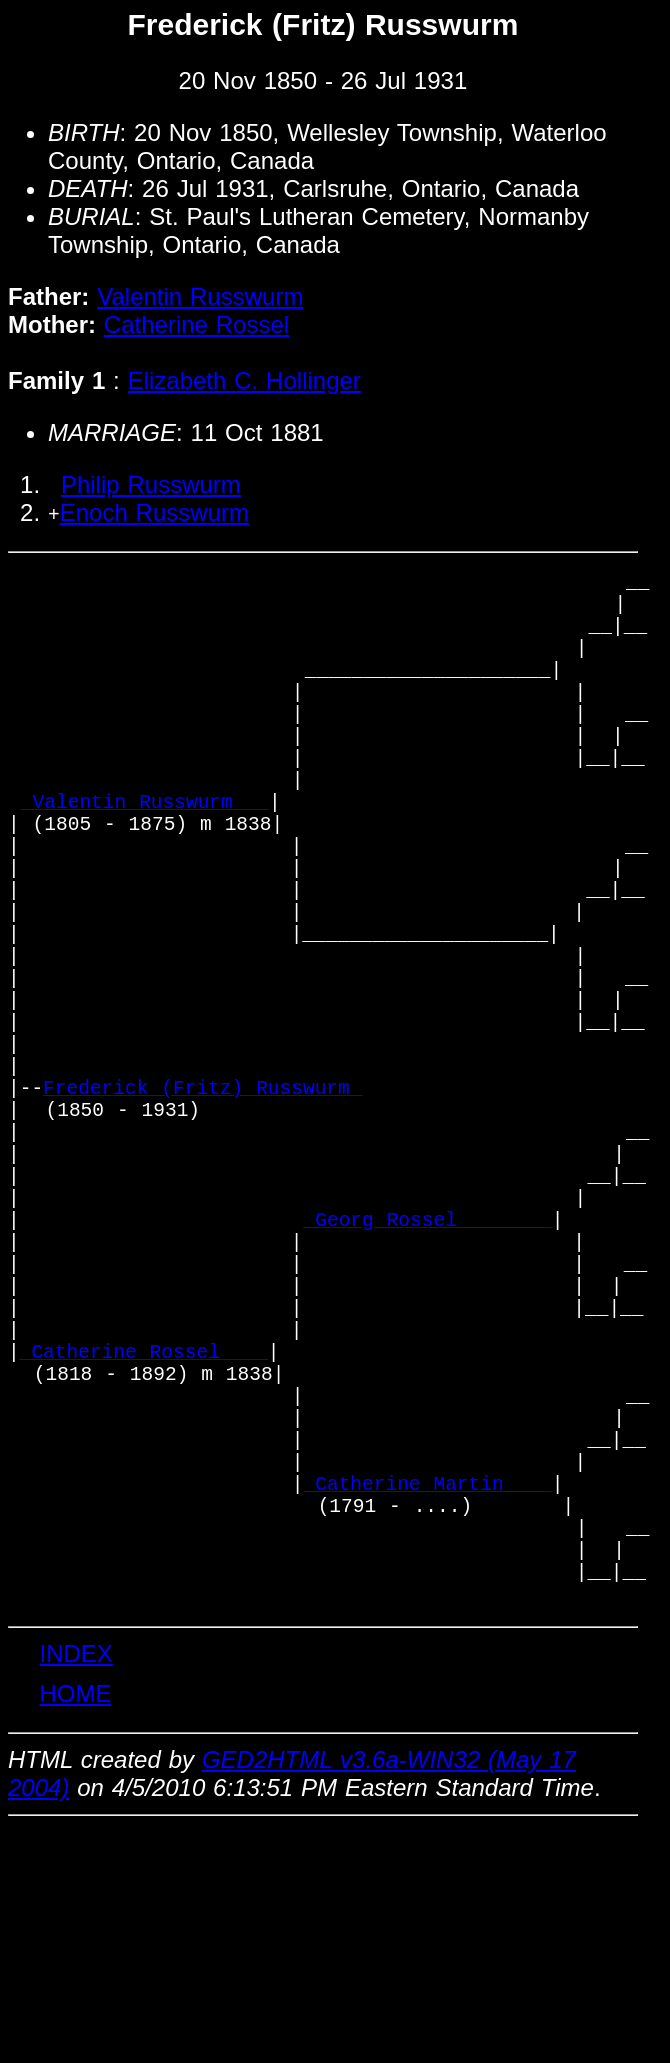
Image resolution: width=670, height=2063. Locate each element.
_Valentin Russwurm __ (145, 855)
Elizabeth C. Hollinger (244, 380)
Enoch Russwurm (154, 512)
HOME (75, 1928)
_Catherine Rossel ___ (144, 1530)
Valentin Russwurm (200, 296)
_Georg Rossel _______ (428, 1368)
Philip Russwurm (151, 484)
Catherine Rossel (196, 324)
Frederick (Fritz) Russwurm (203, 1206)
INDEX (75, 1888)
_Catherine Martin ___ (428, 1692)
